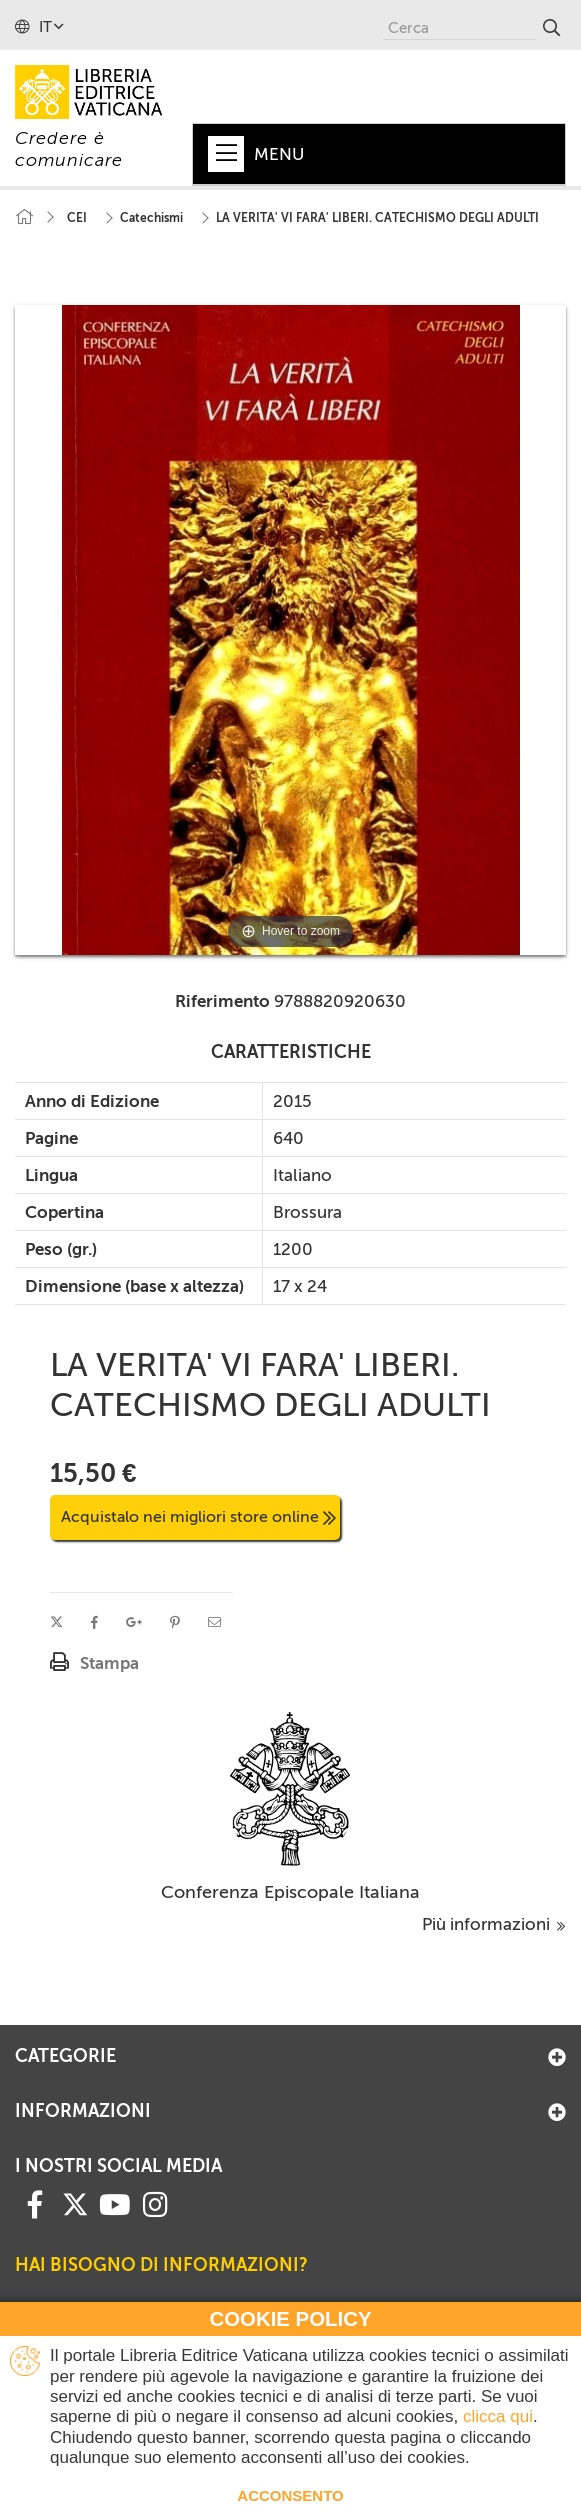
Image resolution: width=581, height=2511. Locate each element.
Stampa (109, 1663)
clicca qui (498, 2416)
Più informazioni (494, 1924)
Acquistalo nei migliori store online (198, 1516)
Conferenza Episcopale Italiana (290, 1892)
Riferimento (222, 1001)
